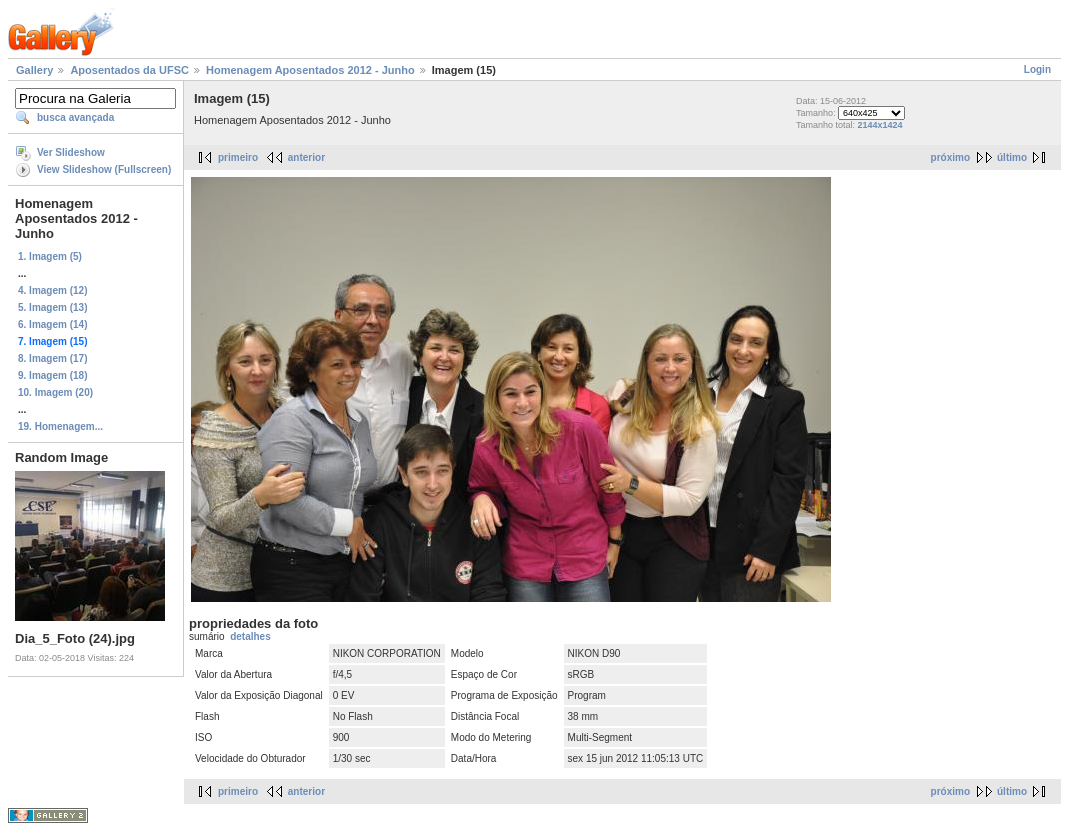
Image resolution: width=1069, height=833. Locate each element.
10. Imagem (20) (55, 392)
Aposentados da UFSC (129, 70)
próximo (950, 157)
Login (1037, 69)
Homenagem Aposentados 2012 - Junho (310, 70)
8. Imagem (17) (52, 358)
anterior (306, 157)
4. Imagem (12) (52, 290)
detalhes (250, 636)
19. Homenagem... (60, 426)
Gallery (34, 70)
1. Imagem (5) (50, 256)
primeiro (238, 157)
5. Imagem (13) (52, 307)
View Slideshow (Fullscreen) (104, 169)
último (1012, 157)
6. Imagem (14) (52, 324)
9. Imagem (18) (52, 375)
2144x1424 (879, 125)
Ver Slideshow (71, 152)
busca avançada (75, 117)
